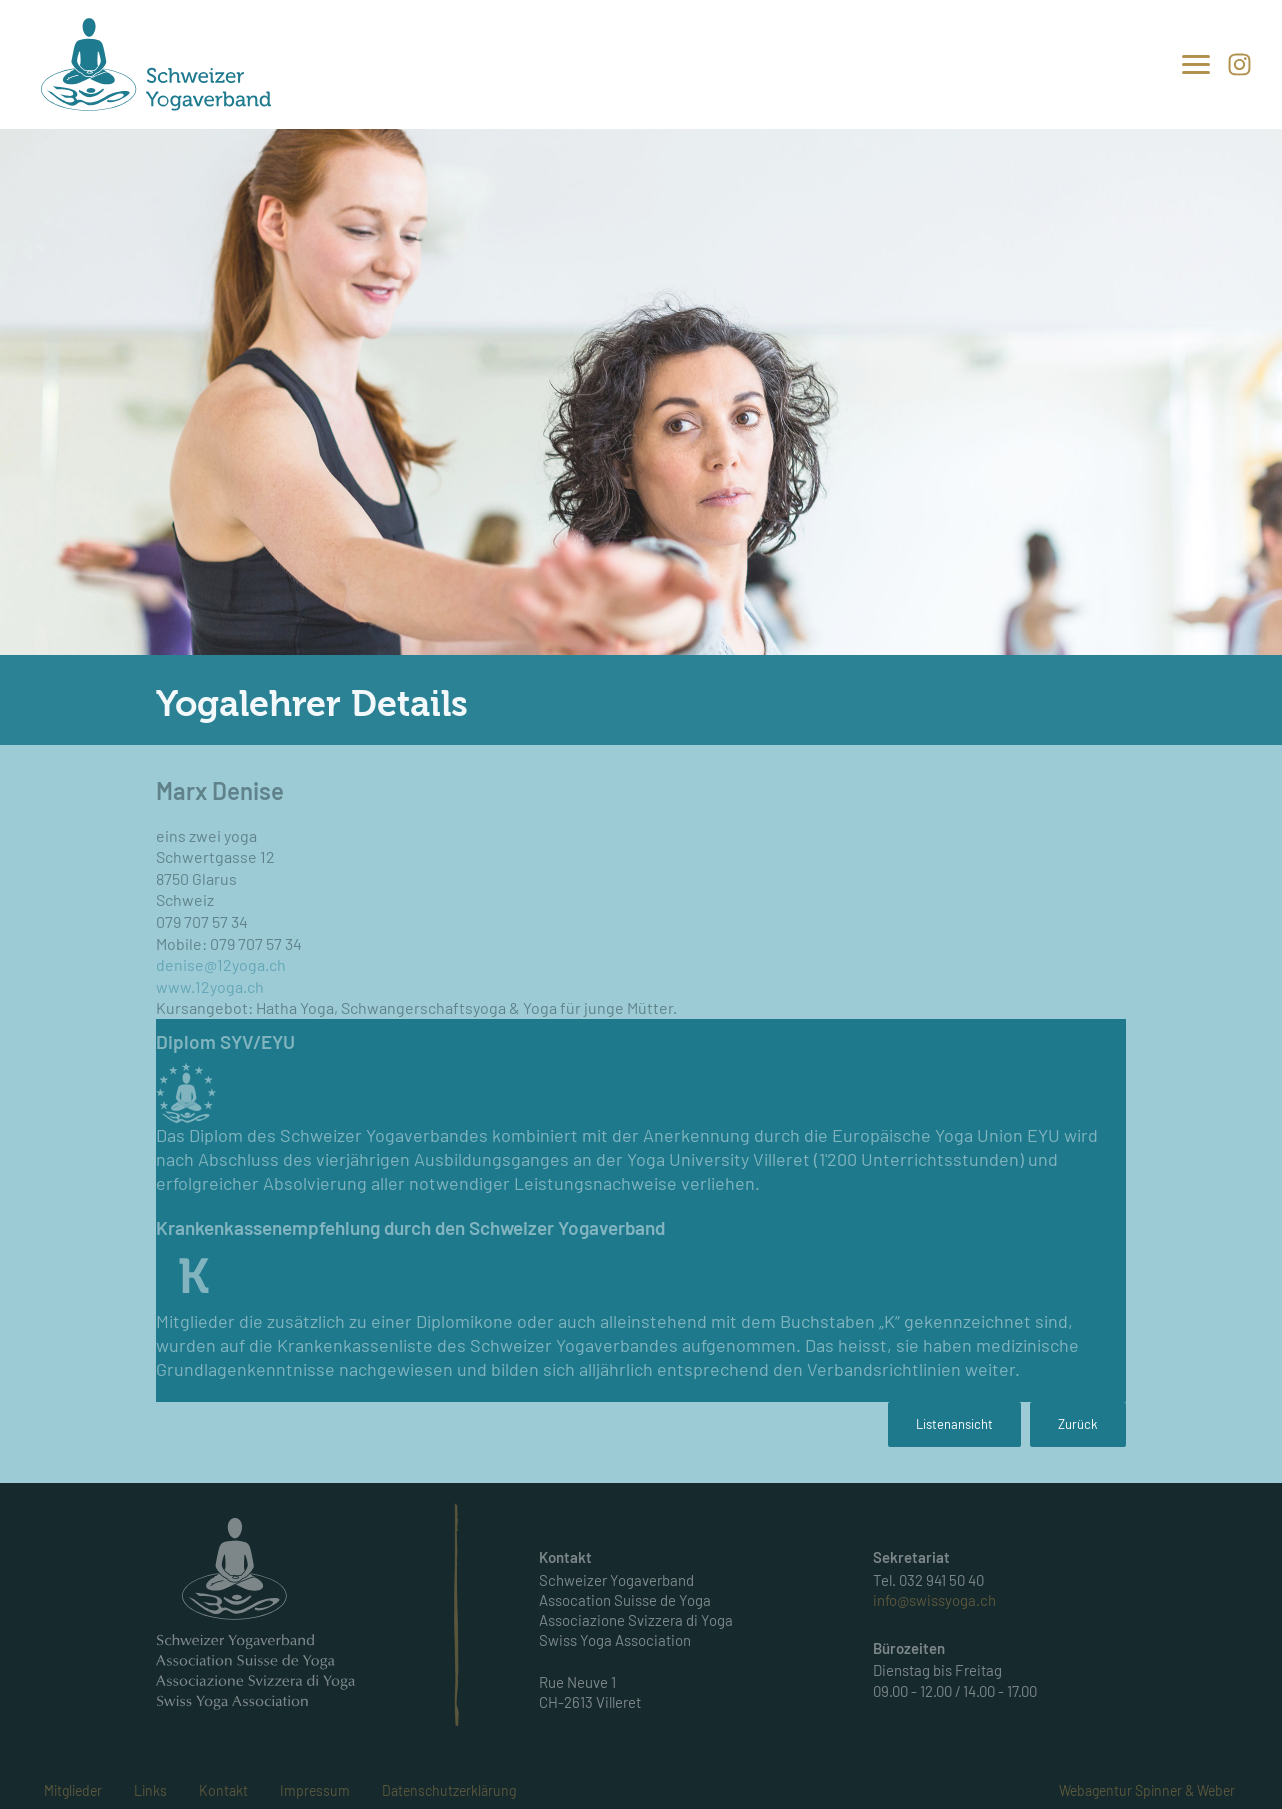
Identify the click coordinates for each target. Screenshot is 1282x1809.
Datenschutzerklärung (449, 1790)
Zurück (1078, 1424)
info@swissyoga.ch (934, 1600)
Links (150, 1790)
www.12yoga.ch (210, 986)
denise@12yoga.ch (221, 964)
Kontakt (223, 1790)
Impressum (315, 1790)
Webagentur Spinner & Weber (1147, 1790)
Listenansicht (954, 1424)
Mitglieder (73, 1790)
